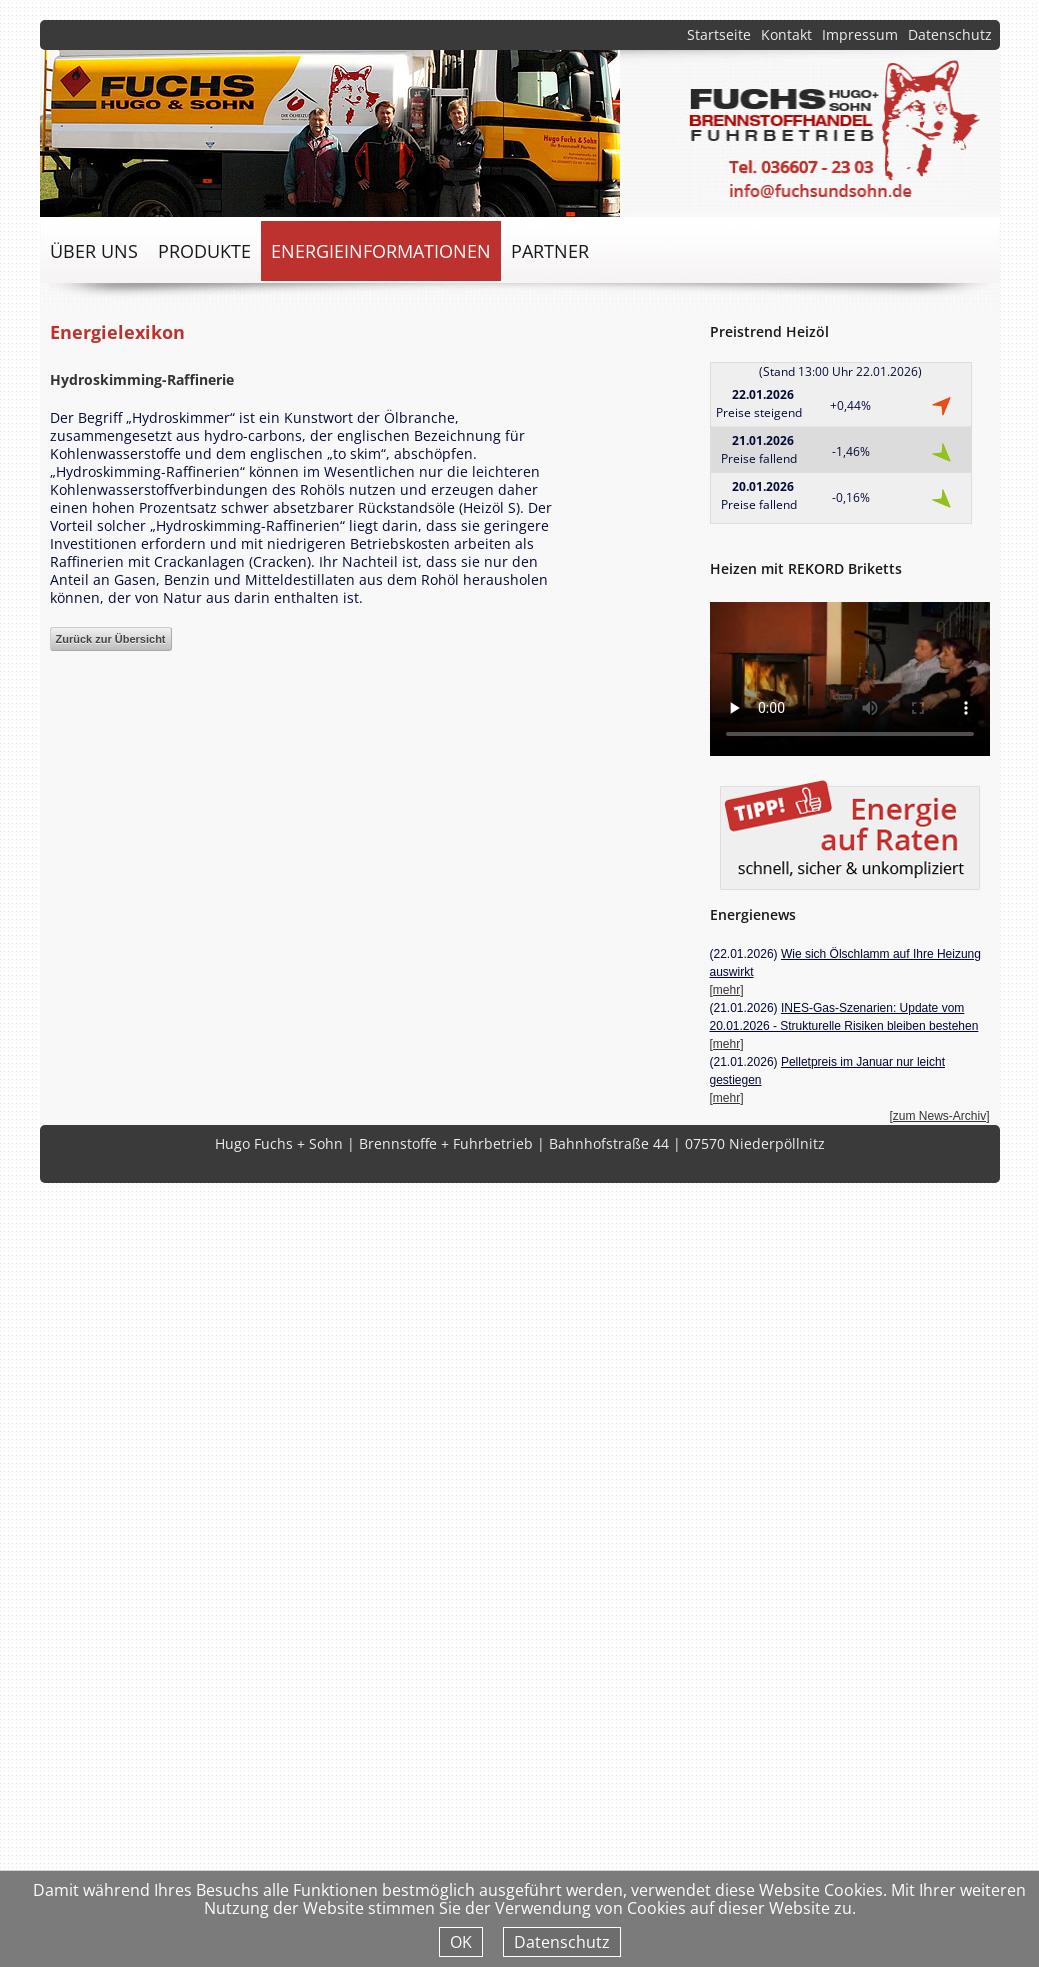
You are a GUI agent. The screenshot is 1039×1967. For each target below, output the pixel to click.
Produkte (204, 251)
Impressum (860, 34)
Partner (550, 251)
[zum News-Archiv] (939, 1116)
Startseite (719, 34)
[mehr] (727, 990)
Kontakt (786, 34)
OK (461, 1942)
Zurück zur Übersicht (111, 639)
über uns (94, 251)
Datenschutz (950, 34)
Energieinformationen (381, 251)
